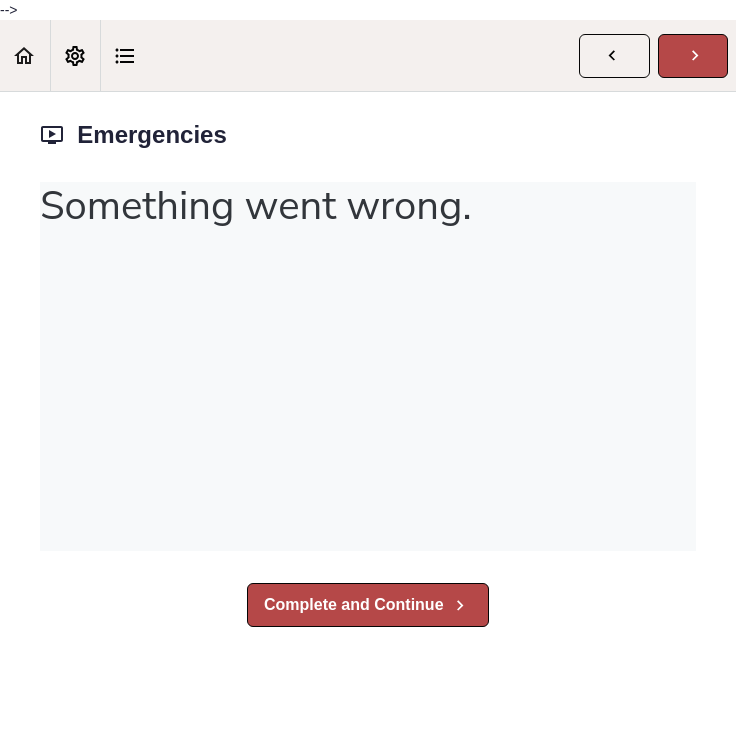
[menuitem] (75, 55)
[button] (25, 55)
